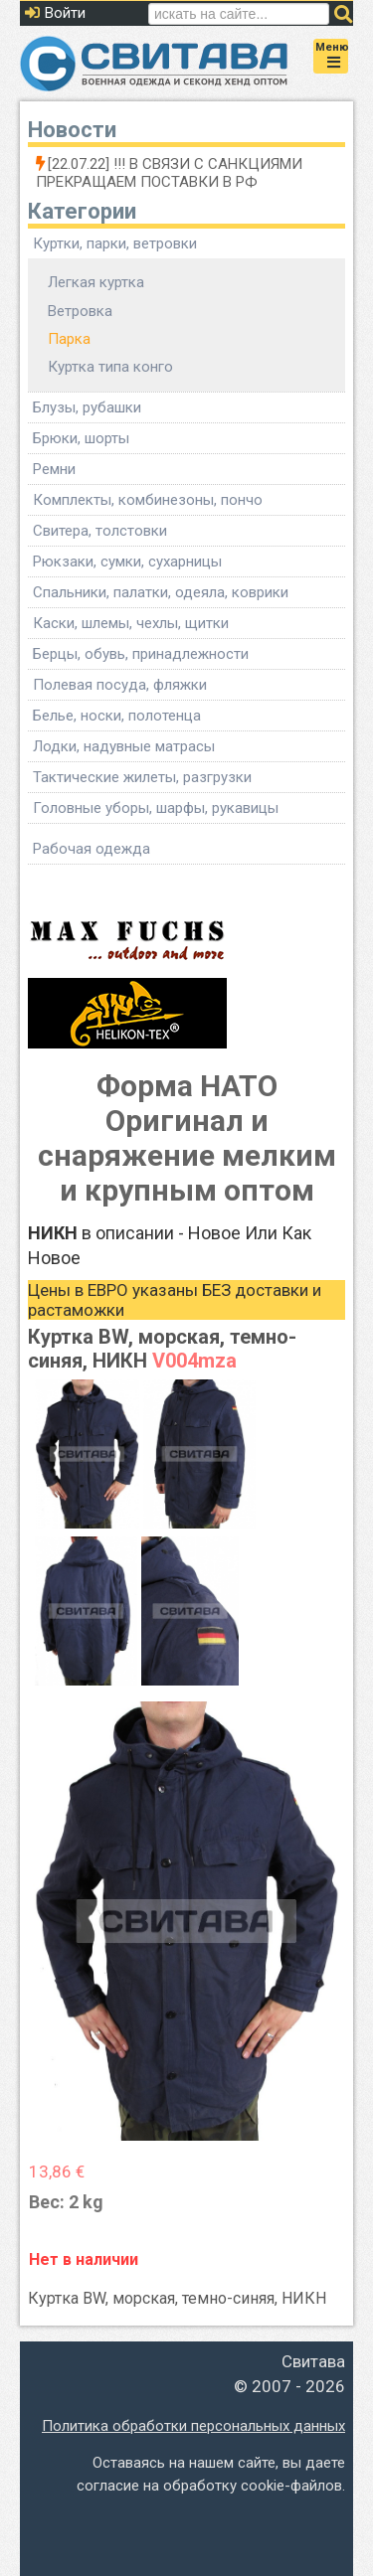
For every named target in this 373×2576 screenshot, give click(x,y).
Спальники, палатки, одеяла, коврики (160, 592)
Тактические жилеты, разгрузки (142, 777)
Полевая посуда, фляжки (120, 685)
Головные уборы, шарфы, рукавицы (156, 808)
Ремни (54, 469)
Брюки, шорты (81, 438)
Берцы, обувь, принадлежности (141, 654)
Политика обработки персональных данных (193, 2426)
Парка (69, 339)
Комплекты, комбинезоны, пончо (148, 500)
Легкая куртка (96, 282)
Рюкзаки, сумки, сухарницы (127, 561)
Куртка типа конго (110, 367)
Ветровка (80, 311)
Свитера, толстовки (100, 531)
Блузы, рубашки (87, 407)
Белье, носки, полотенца (117, 715)
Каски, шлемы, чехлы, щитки (131, 623)
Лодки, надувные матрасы (124, 746)
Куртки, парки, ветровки (115, 243)
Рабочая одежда (91, 849)
